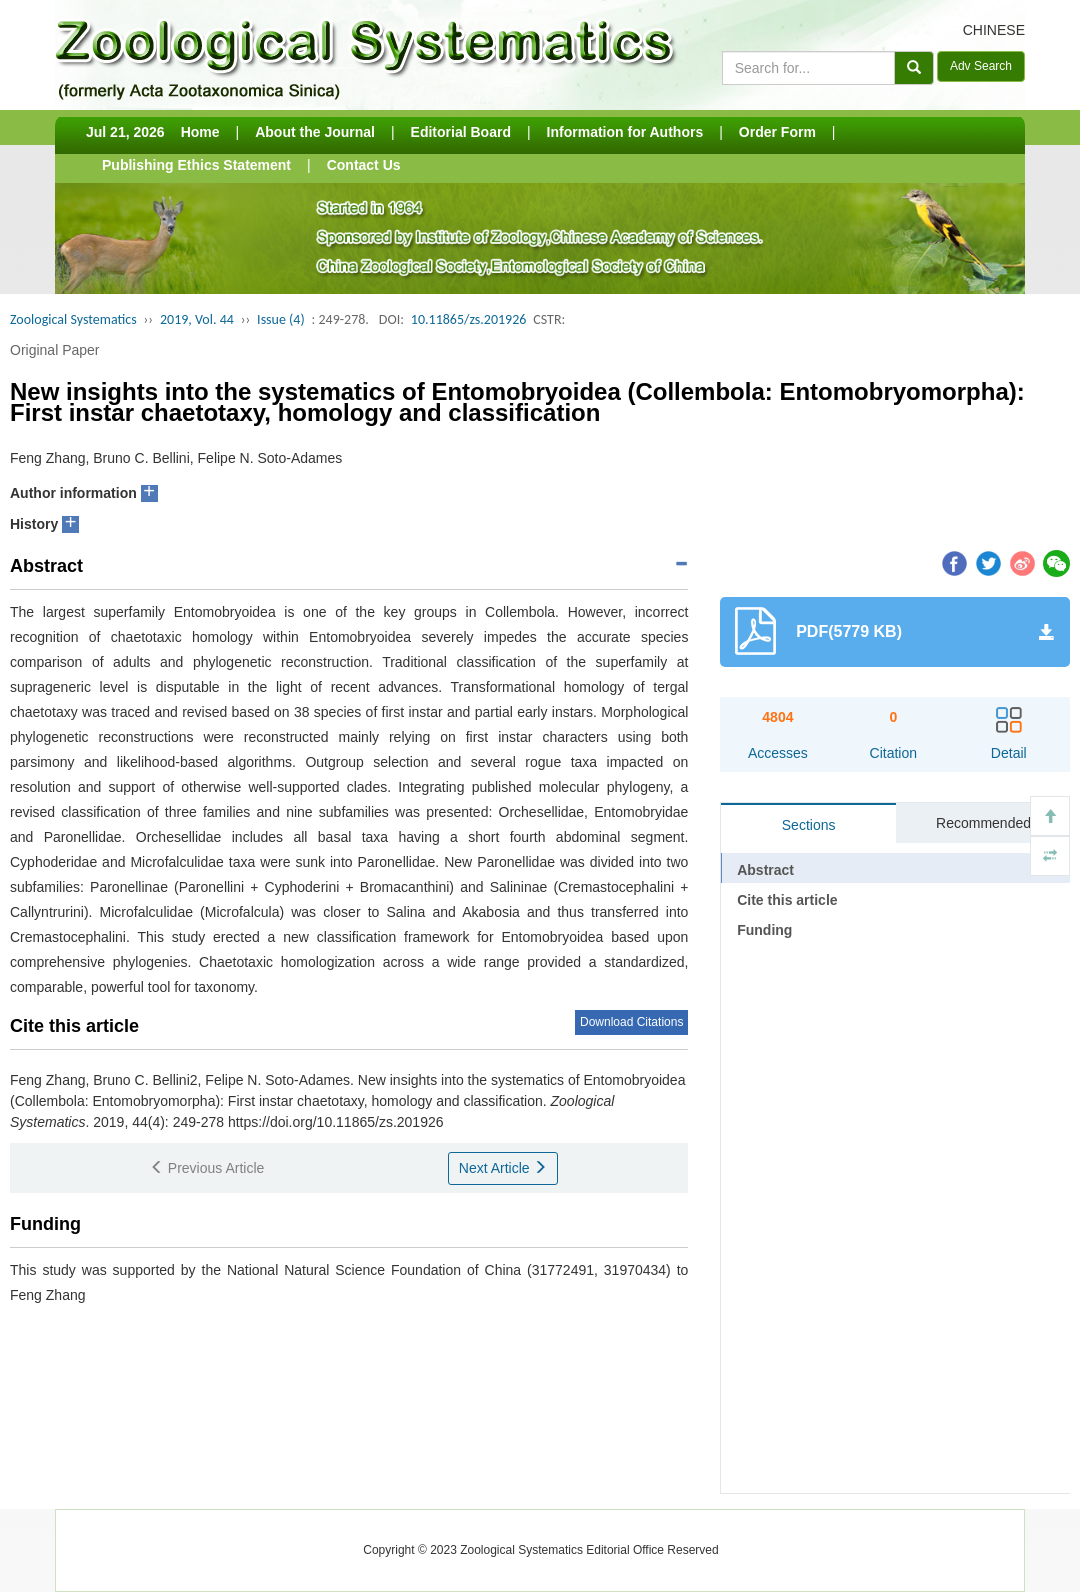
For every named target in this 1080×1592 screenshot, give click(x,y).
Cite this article (787, 900)
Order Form (777, 132)
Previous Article (207, 1168)
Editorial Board (461, 132)
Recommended (983, 823)
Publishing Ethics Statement (196, 165)
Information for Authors (625, 132)
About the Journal (315, 132)
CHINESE (994, 30)
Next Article (503, 1168)
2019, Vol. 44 (197, 319)
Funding (764, 930)
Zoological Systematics (73, 319)
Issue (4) (281, 319)
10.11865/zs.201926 (469, 319)
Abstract (765, 870)
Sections (809, 825)
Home (200, 132)
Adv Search (981, 66)
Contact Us (364, 165)
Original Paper (55, 350)
